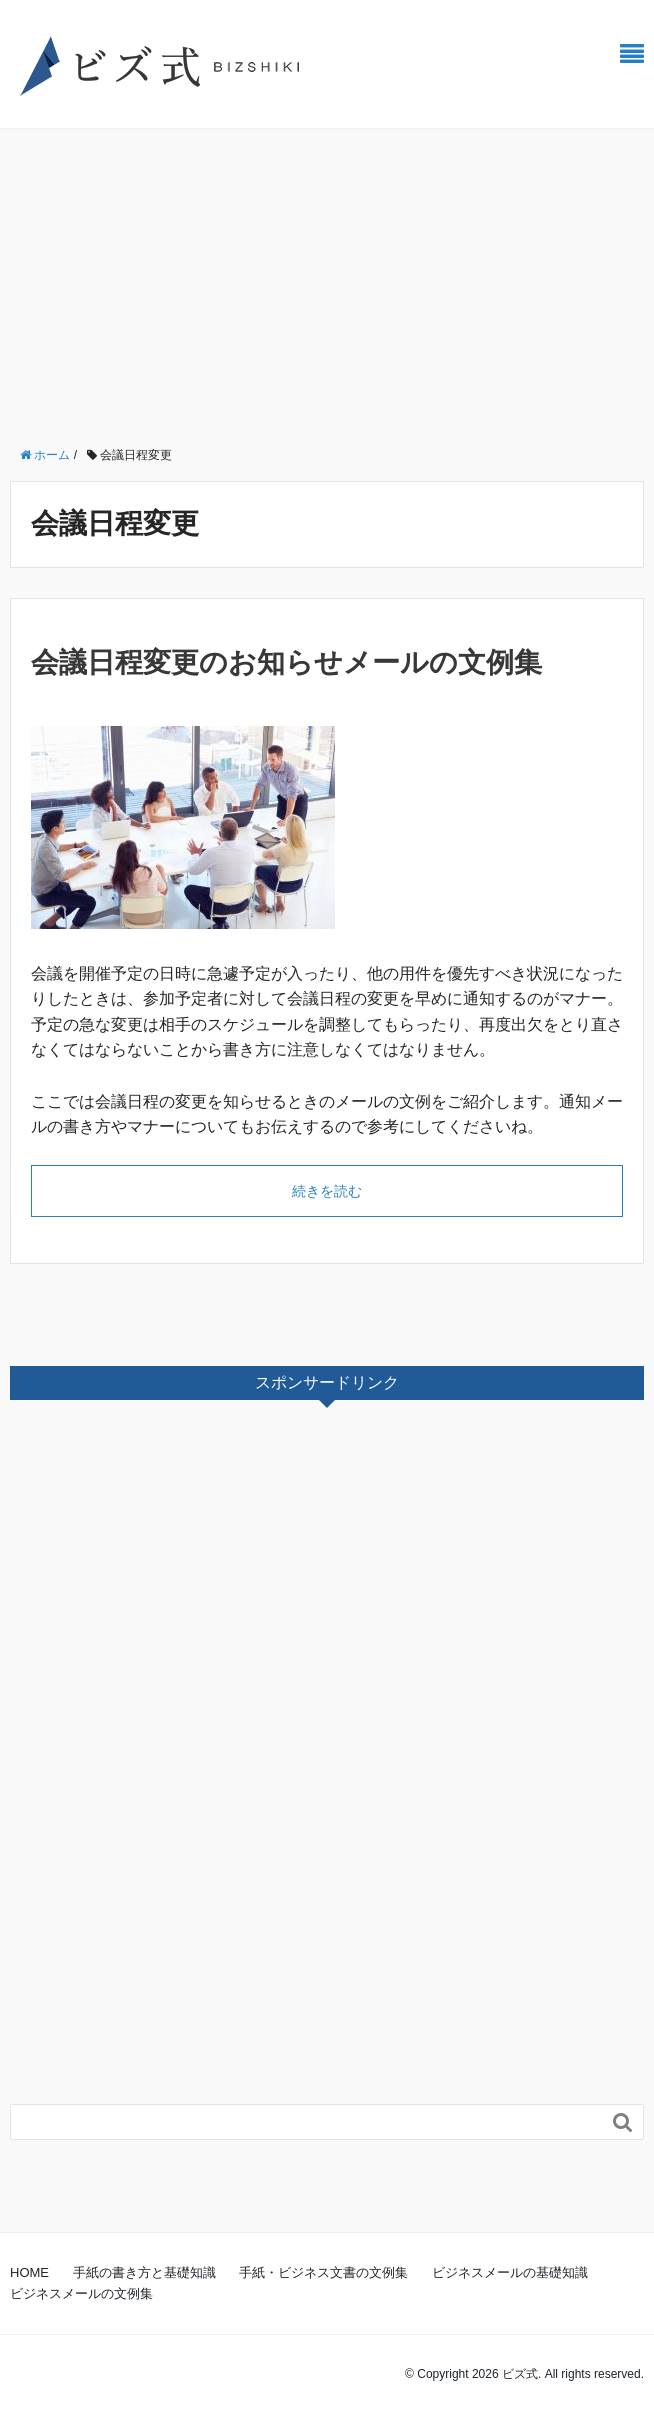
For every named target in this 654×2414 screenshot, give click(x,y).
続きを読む (327, 1191)
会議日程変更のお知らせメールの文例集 (286, 662)
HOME (29, 2272)
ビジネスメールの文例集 (81, 2293)
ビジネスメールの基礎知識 (510, 2272)
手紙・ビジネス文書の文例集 (323, 2272)
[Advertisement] (327, 279)
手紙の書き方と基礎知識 (144, 2272)
